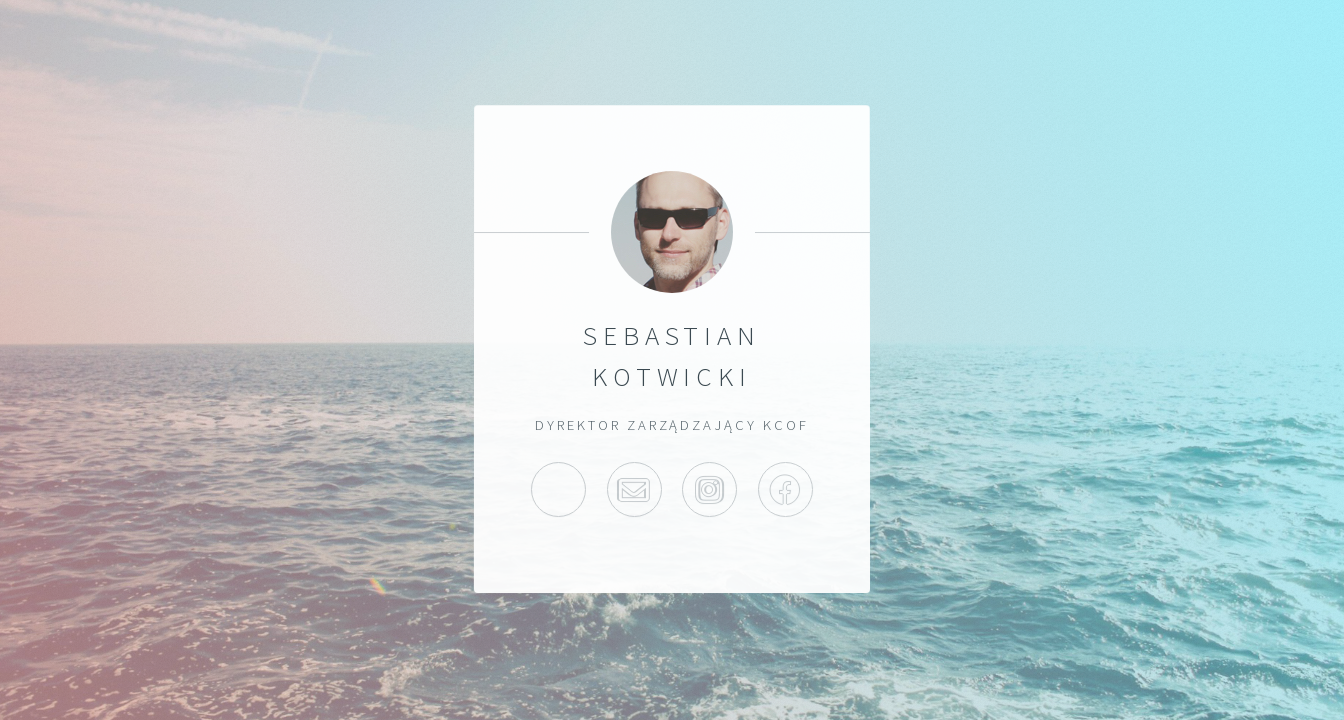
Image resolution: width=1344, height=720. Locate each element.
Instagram (709, 489)
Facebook (785, 489)
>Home (558, 489)
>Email (634, 489)
